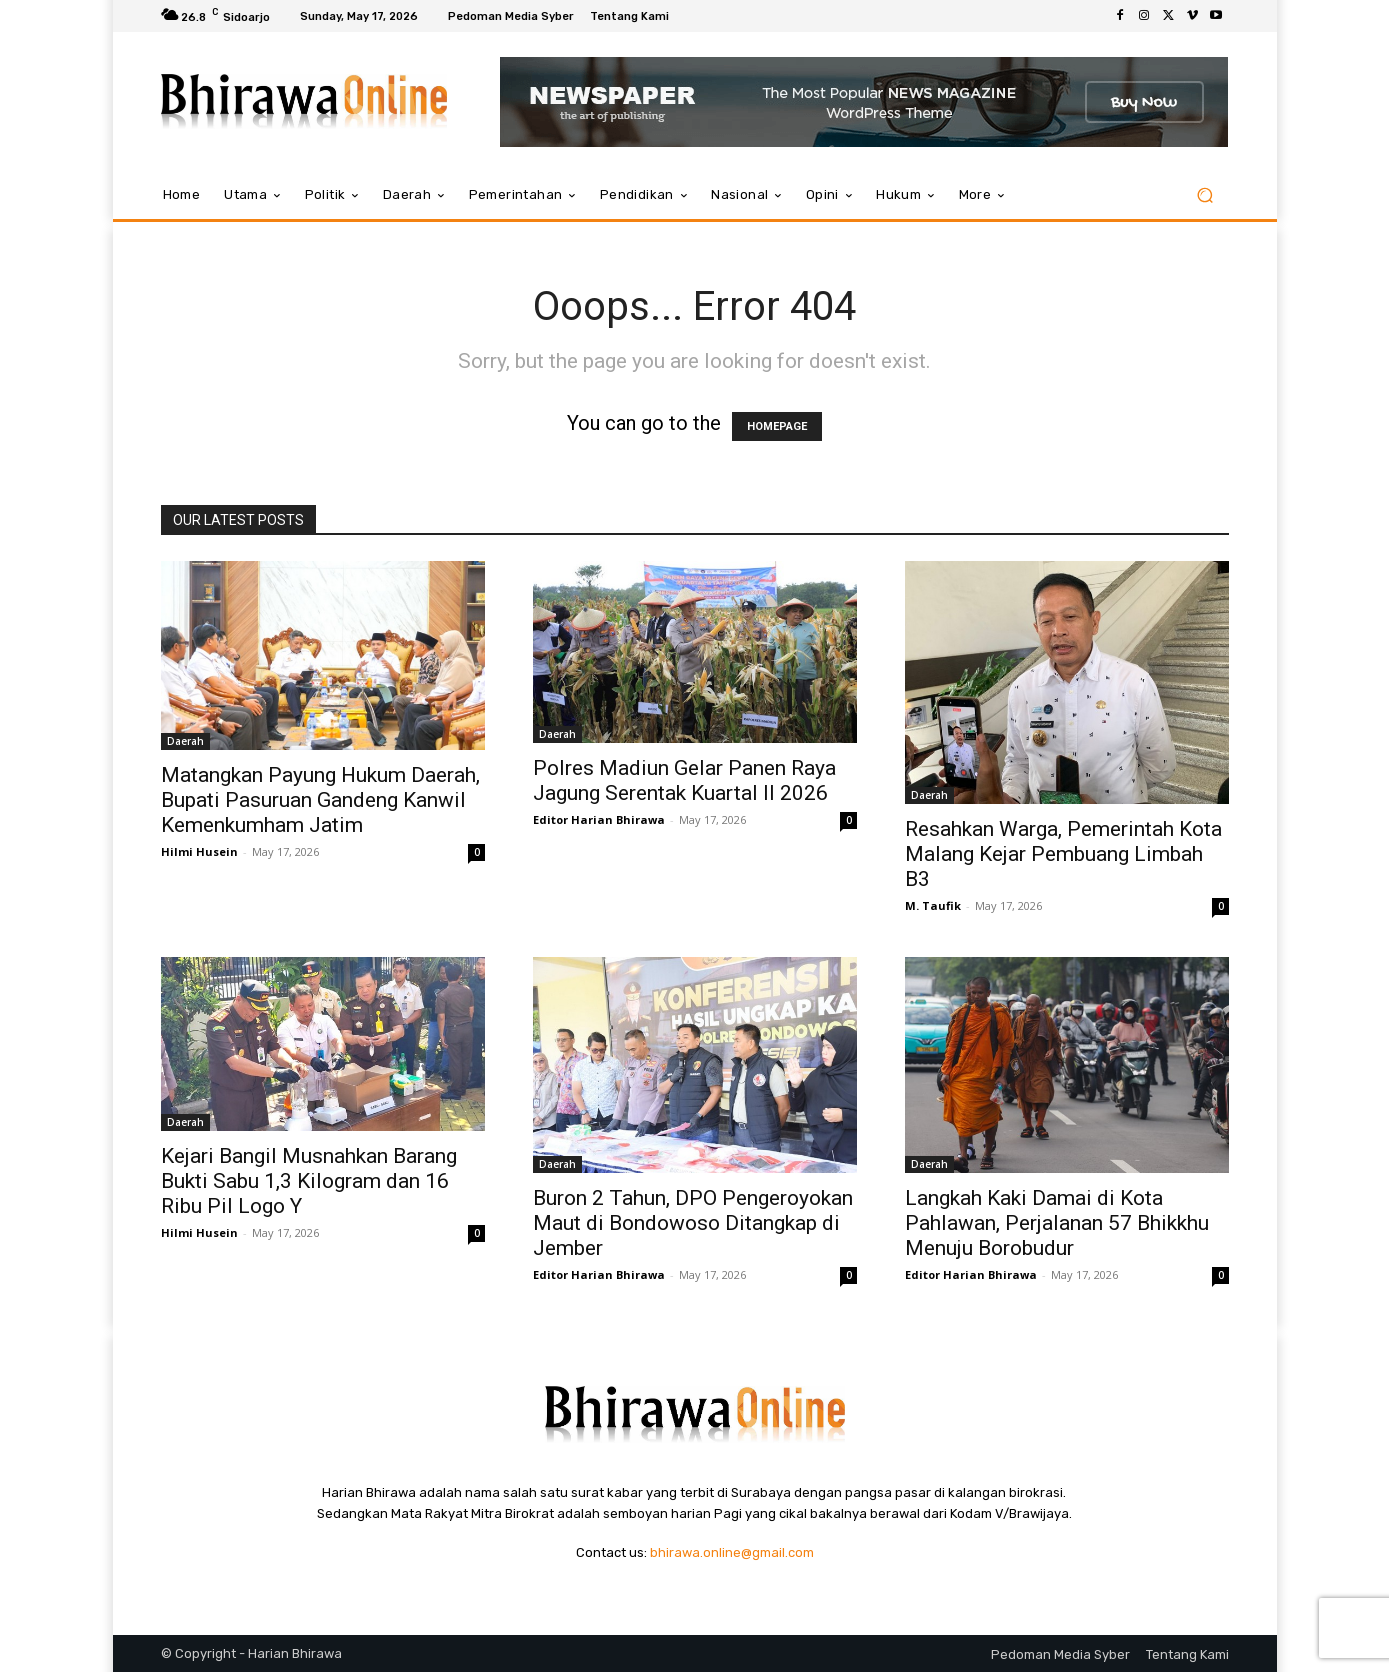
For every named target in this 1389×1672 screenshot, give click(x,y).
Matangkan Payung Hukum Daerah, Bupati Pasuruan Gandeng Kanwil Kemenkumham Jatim (320, 800)
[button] (1205, 195)
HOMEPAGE (777, 426)
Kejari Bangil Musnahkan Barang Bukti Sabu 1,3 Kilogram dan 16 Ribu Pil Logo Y (309, 1181)
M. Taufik (933, 905)
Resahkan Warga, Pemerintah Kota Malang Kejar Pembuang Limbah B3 (1063, 854)
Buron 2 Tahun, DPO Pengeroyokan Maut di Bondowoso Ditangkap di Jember (693, 1223)
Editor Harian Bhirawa (599, 819)
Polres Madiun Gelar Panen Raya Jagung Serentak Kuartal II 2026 (684, 780)
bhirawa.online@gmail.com (732, 1552)
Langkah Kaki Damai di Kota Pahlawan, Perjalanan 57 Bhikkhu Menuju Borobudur (1057, 1223)
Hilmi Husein (199, 851)
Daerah (185, 741)
